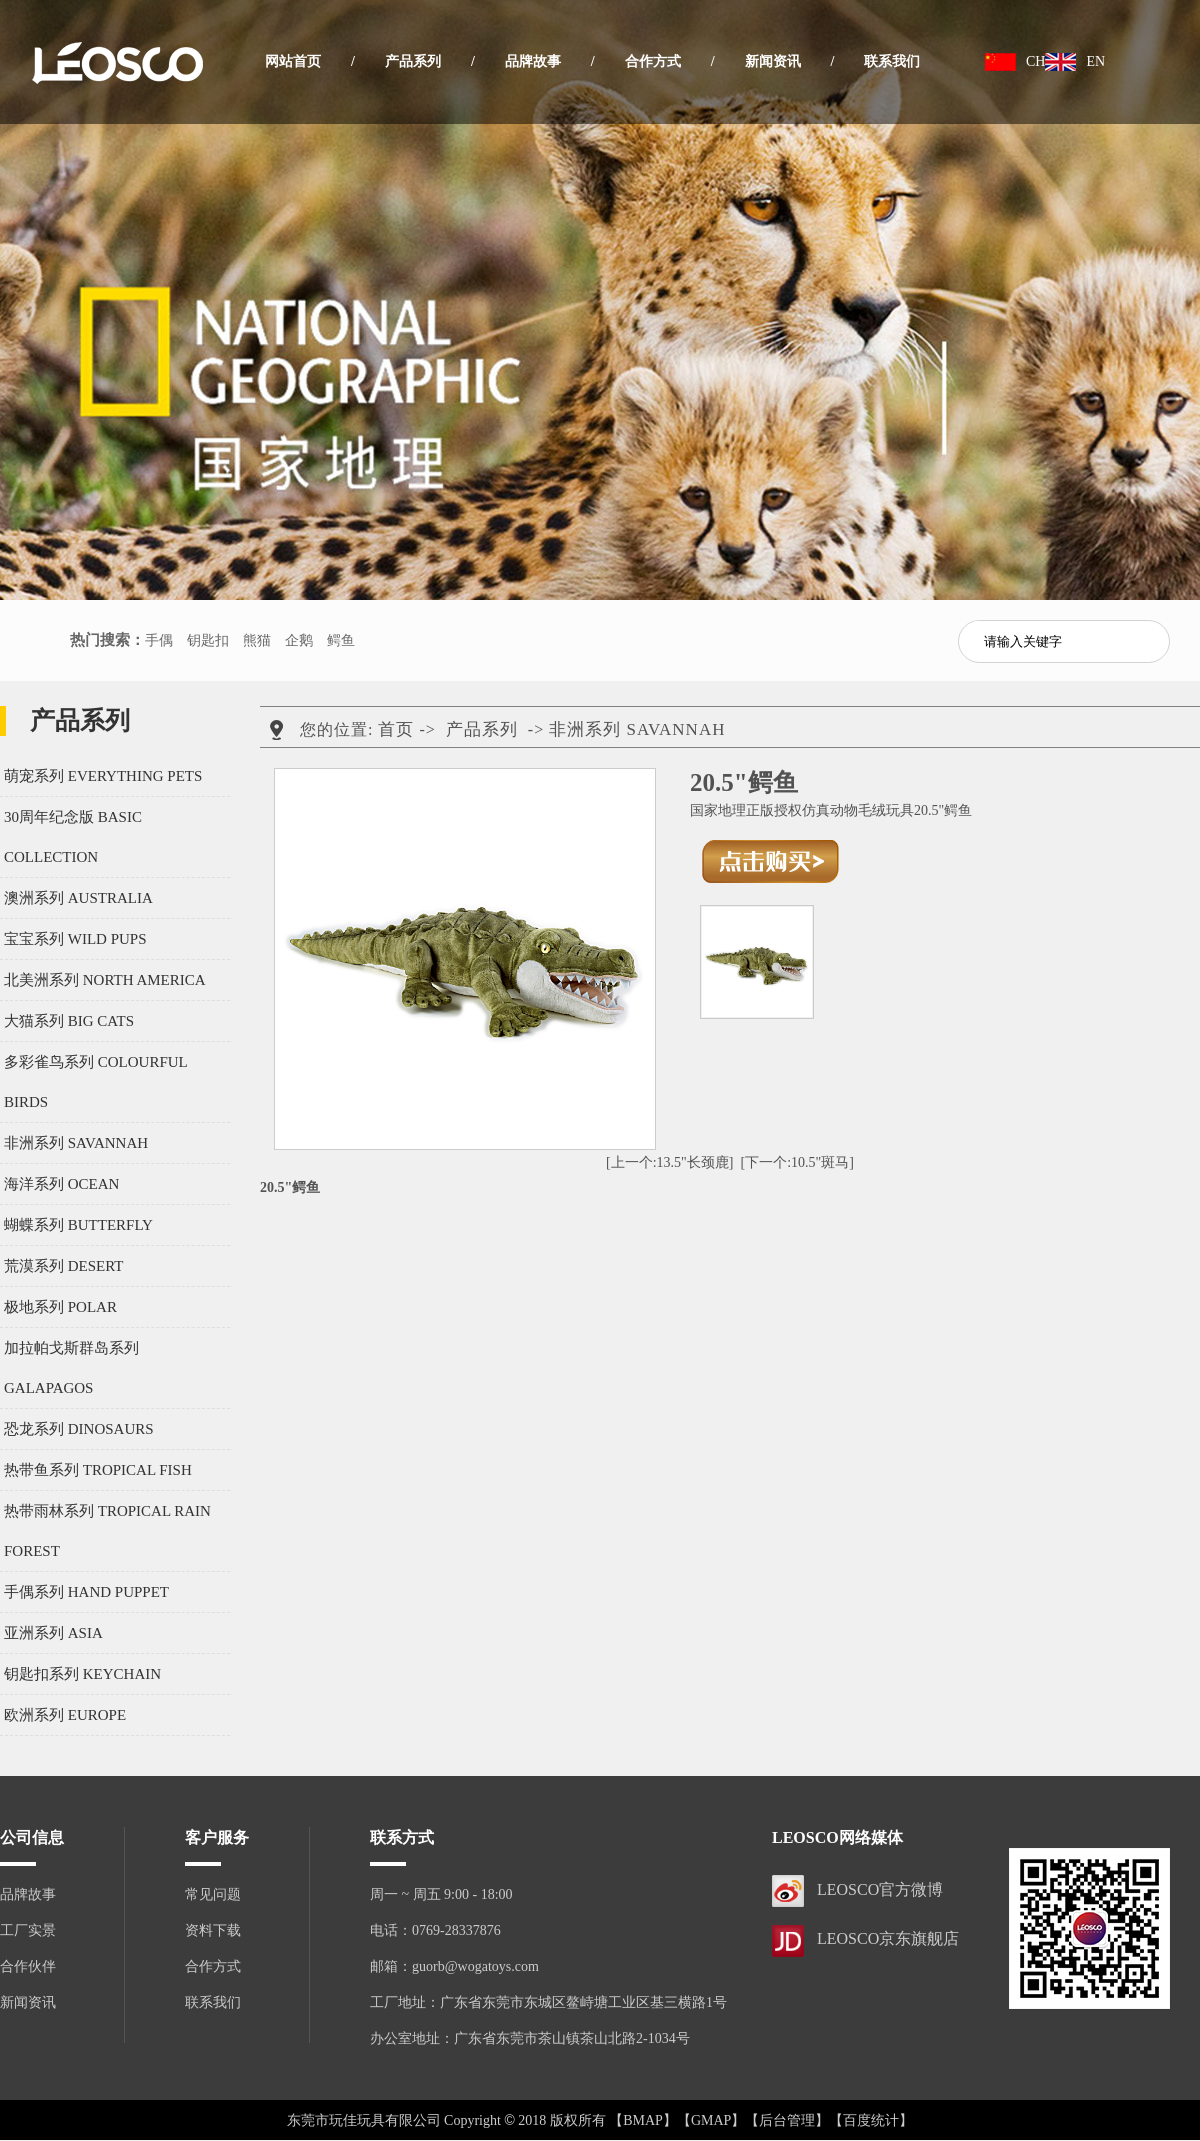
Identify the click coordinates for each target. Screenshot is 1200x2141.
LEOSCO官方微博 (880, 1889)
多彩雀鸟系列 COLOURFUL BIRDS (95, 1082)
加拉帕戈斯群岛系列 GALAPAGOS (71, 1368)
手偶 (159, 640)
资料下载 (213, 1930)
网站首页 (293, 61)
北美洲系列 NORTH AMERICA (105, 980)
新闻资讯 (773, 61)
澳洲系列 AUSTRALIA (78, 898)
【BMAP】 (643, 2120)
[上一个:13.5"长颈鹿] (669, 1162)
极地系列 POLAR (60, 1307)
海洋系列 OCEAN (61, 1184)
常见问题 (213, 1894)
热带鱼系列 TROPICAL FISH (98, 1470)
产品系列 (413, 61)
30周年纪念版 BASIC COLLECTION (73, 837)
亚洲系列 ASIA (53, 1633)
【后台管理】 (787, 2120)
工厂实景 (28, 1930)
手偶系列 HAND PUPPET (86, 1592)
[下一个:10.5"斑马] (797, 1162)
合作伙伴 (28, 1966)
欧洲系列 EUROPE (65, 1715)
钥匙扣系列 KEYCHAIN (82, 1674)
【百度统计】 (871, 2120)
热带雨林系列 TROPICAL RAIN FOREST (107, 1531)
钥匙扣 (208, 640)
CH (1035, 61)
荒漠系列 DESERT (64, 1266)
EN (1095, 61)
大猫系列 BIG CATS (69, 1021)
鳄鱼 (341, 640)
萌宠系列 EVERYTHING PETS (103, 776)
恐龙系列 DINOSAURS (79, 1429)
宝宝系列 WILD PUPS (75, 939)
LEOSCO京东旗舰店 (888, 1938)
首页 (396, 729)
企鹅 (299, 640)
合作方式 (653, 61)
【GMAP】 (711, 2120)
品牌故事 (533, 61)
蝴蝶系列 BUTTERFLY (78, 1225)
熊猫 (257, 640)
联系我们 (892, 61)
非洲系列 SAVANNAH (76, 1143)
